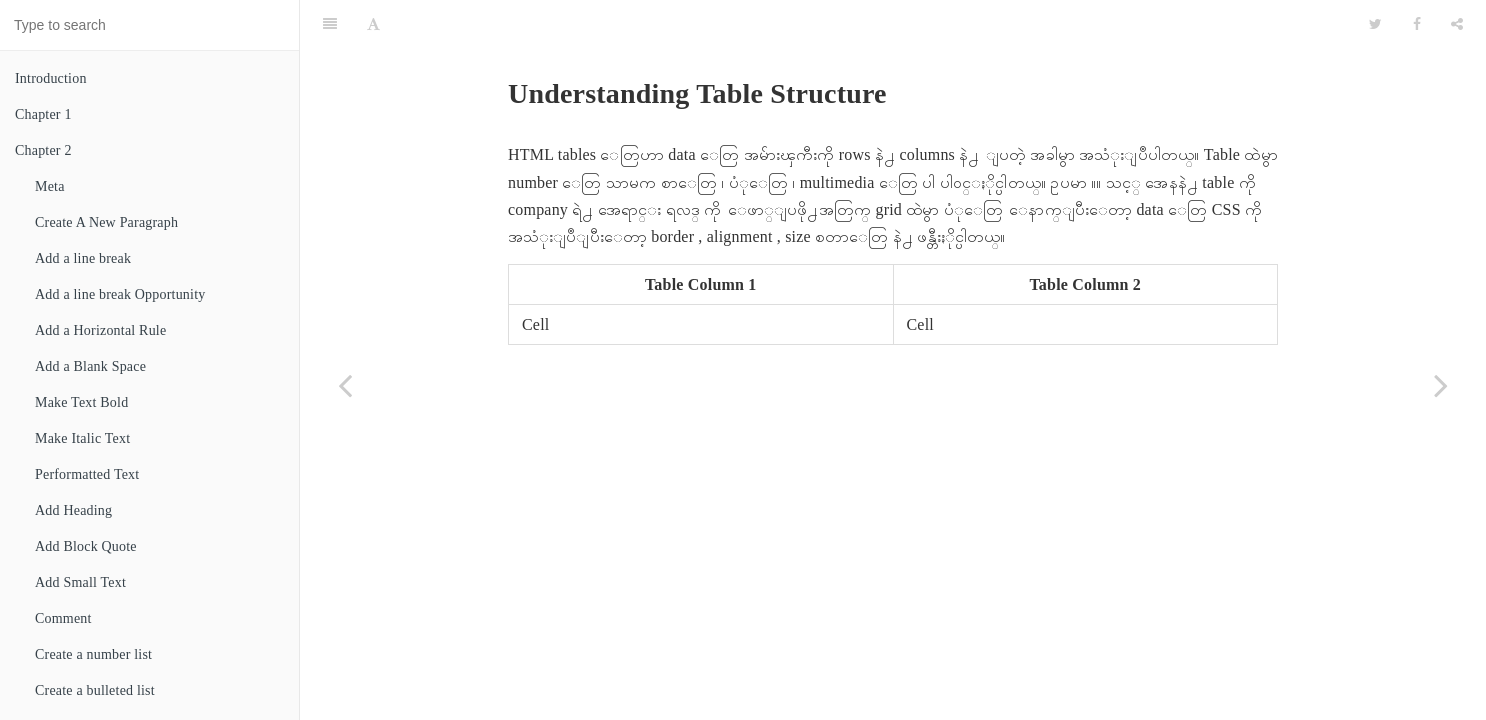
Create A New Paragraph (106, 222)
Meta (50, 186)
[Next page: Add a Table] (1441, 385)
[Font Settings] (373, 25)
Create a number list (93, 654)
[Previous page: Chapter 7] (345, 385)
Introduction (51, 78)
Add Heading (73, 510)
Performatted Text (87, 474)
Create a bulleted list (95, 690)
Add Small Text (80, 582)
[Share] (1457, 25)
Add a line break (83, 258)
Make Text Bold (81, 402)
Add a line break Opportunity (120, 294)
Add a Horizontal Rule (100, 330)
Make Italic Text (82, 438)
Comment (63, 618)
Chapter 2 (43, 150)
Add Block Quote (86, 546)
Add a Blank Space (90, 366)
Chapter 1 (43, 114)
